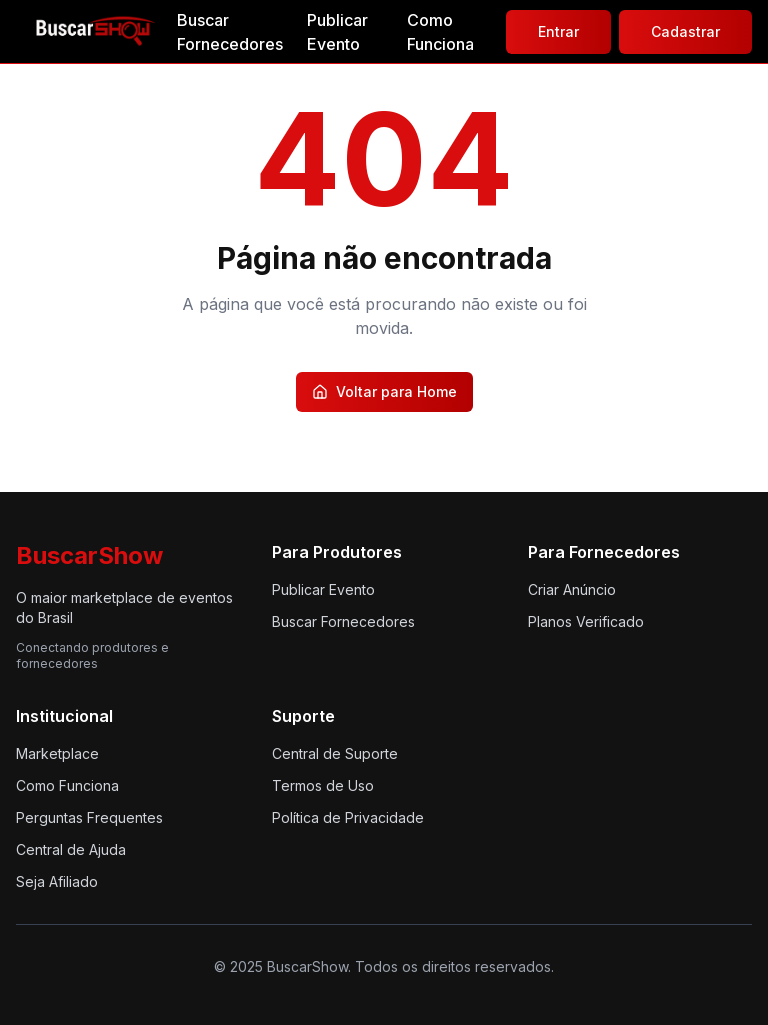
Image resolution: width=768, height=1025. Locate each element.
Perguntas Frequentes (89, 817)
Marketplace (57, 753)
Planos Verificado (586, 621)
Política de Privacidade (348, 817)
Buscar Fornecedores (230, 32)
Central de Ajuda (71, 849)
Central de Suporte (335, 753)
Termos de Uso (323, 785)
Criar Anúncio (572, 589)
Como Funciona (440, 32)
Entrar (558, 31)
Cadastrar (685, 31)
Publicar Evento (337, 32)
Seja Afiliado (57, 881)
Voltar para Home (384, 391)
